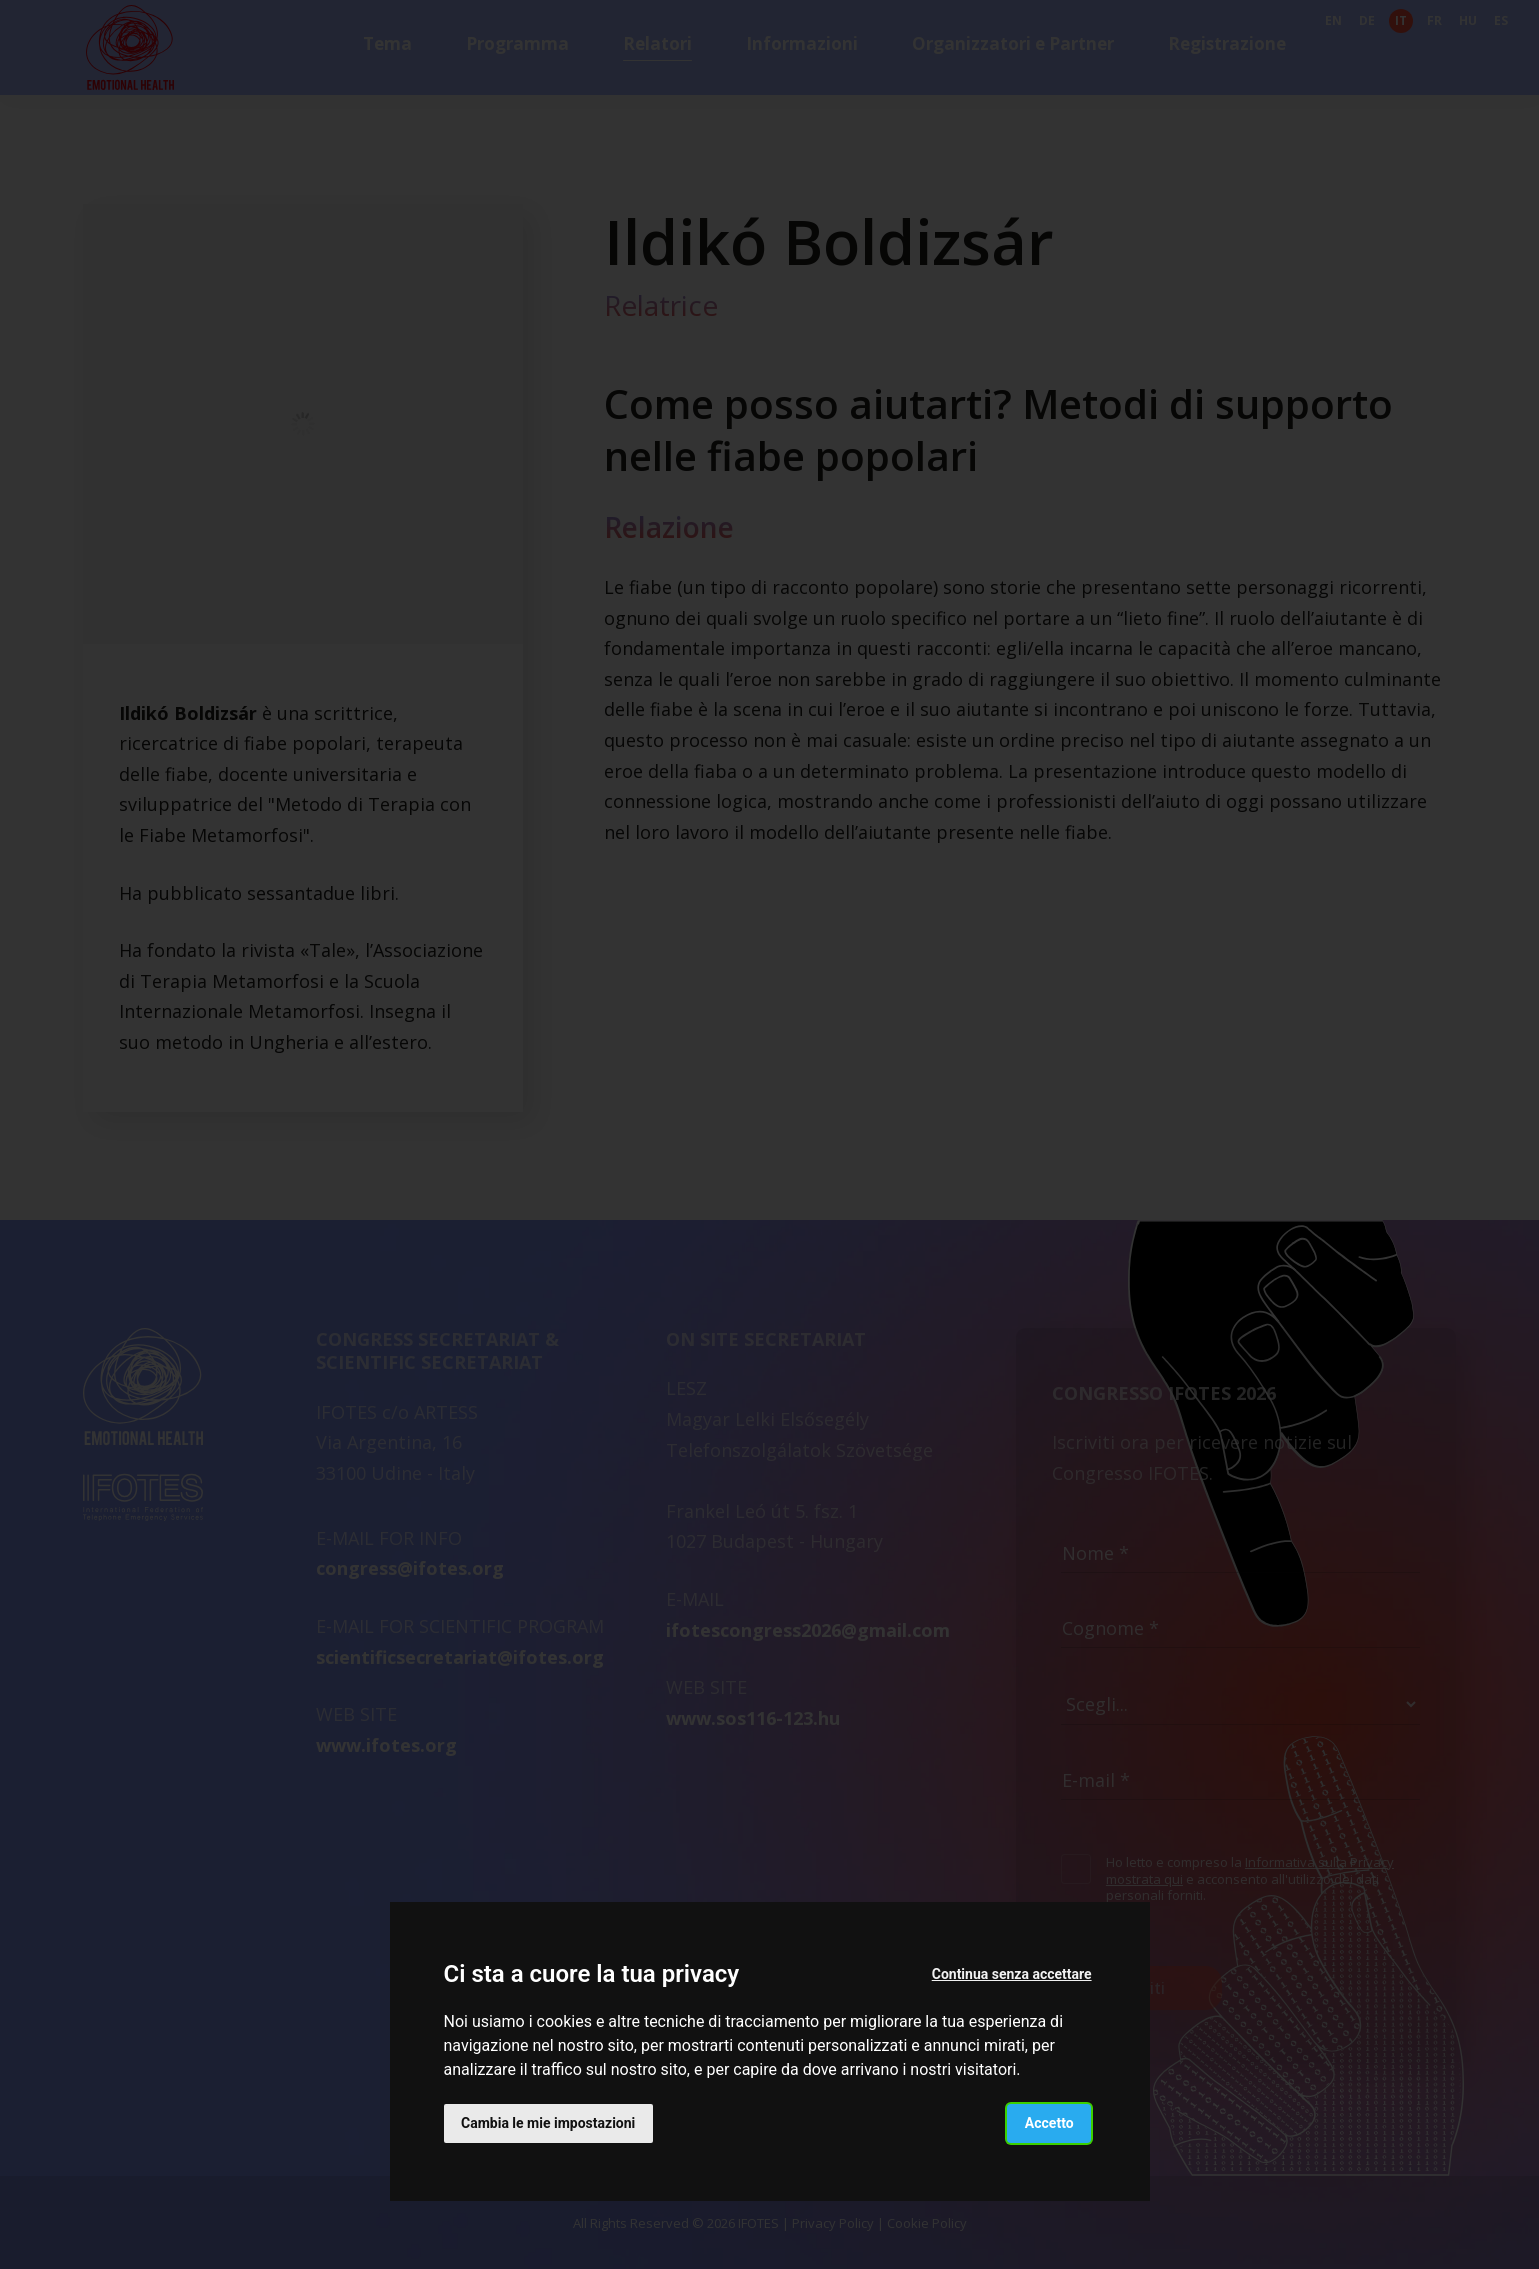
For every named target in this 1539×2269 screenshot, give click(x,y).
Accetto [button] (1048, 2122)
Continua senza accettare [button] (1011, 1974)
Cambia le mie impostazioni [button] (549, 2122)
